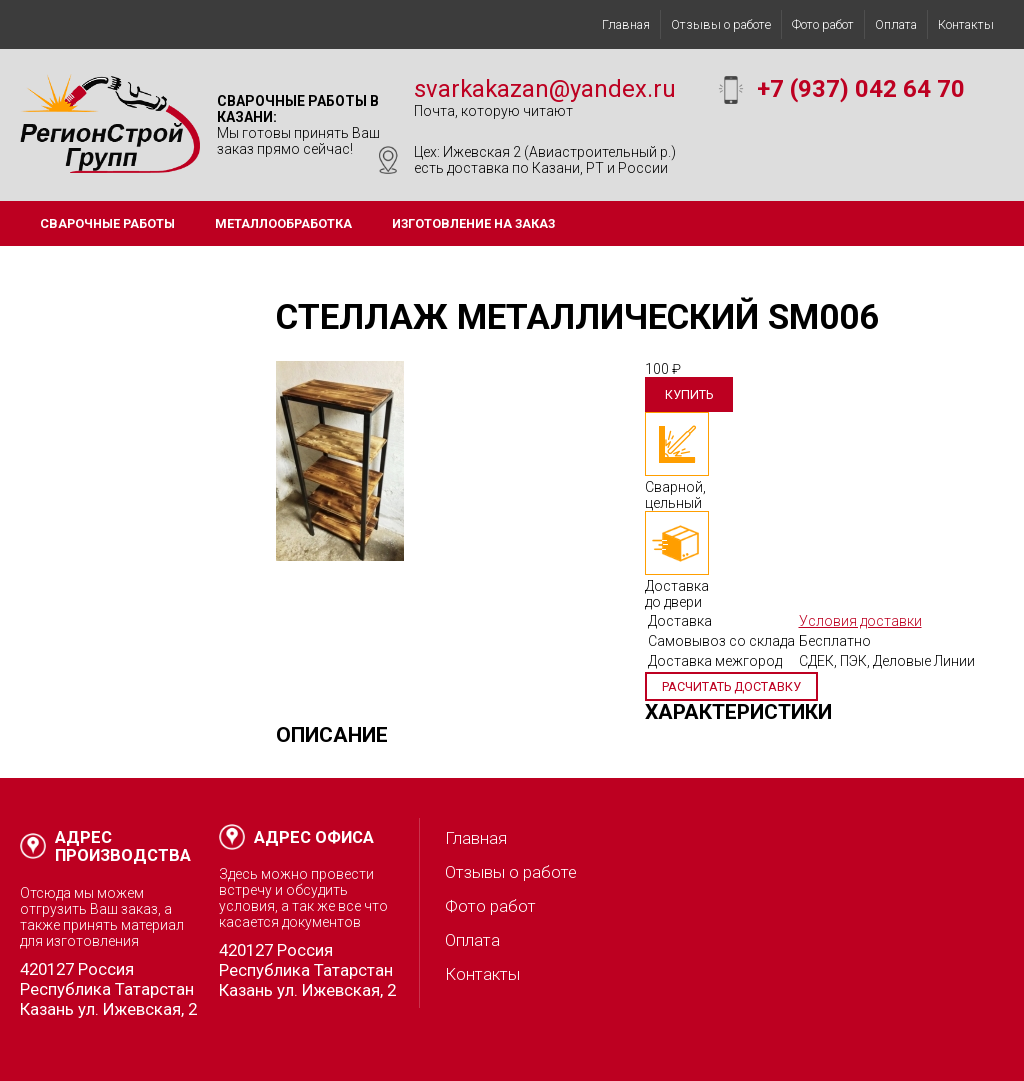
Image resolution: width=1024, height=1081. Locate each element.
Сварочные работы (107, 223)
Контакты (966, 24)
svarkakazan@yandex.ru (545, 89)
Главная (626, 24)
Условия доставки (860, 621)
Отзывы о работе (721, 24)
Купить (689, 394)
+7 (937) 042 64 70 (861, 89)
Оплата (896, 24)
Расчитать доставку (731, 686)
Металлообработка (283, 223)
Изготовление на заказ (473, 223)
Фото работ (823, 24)
